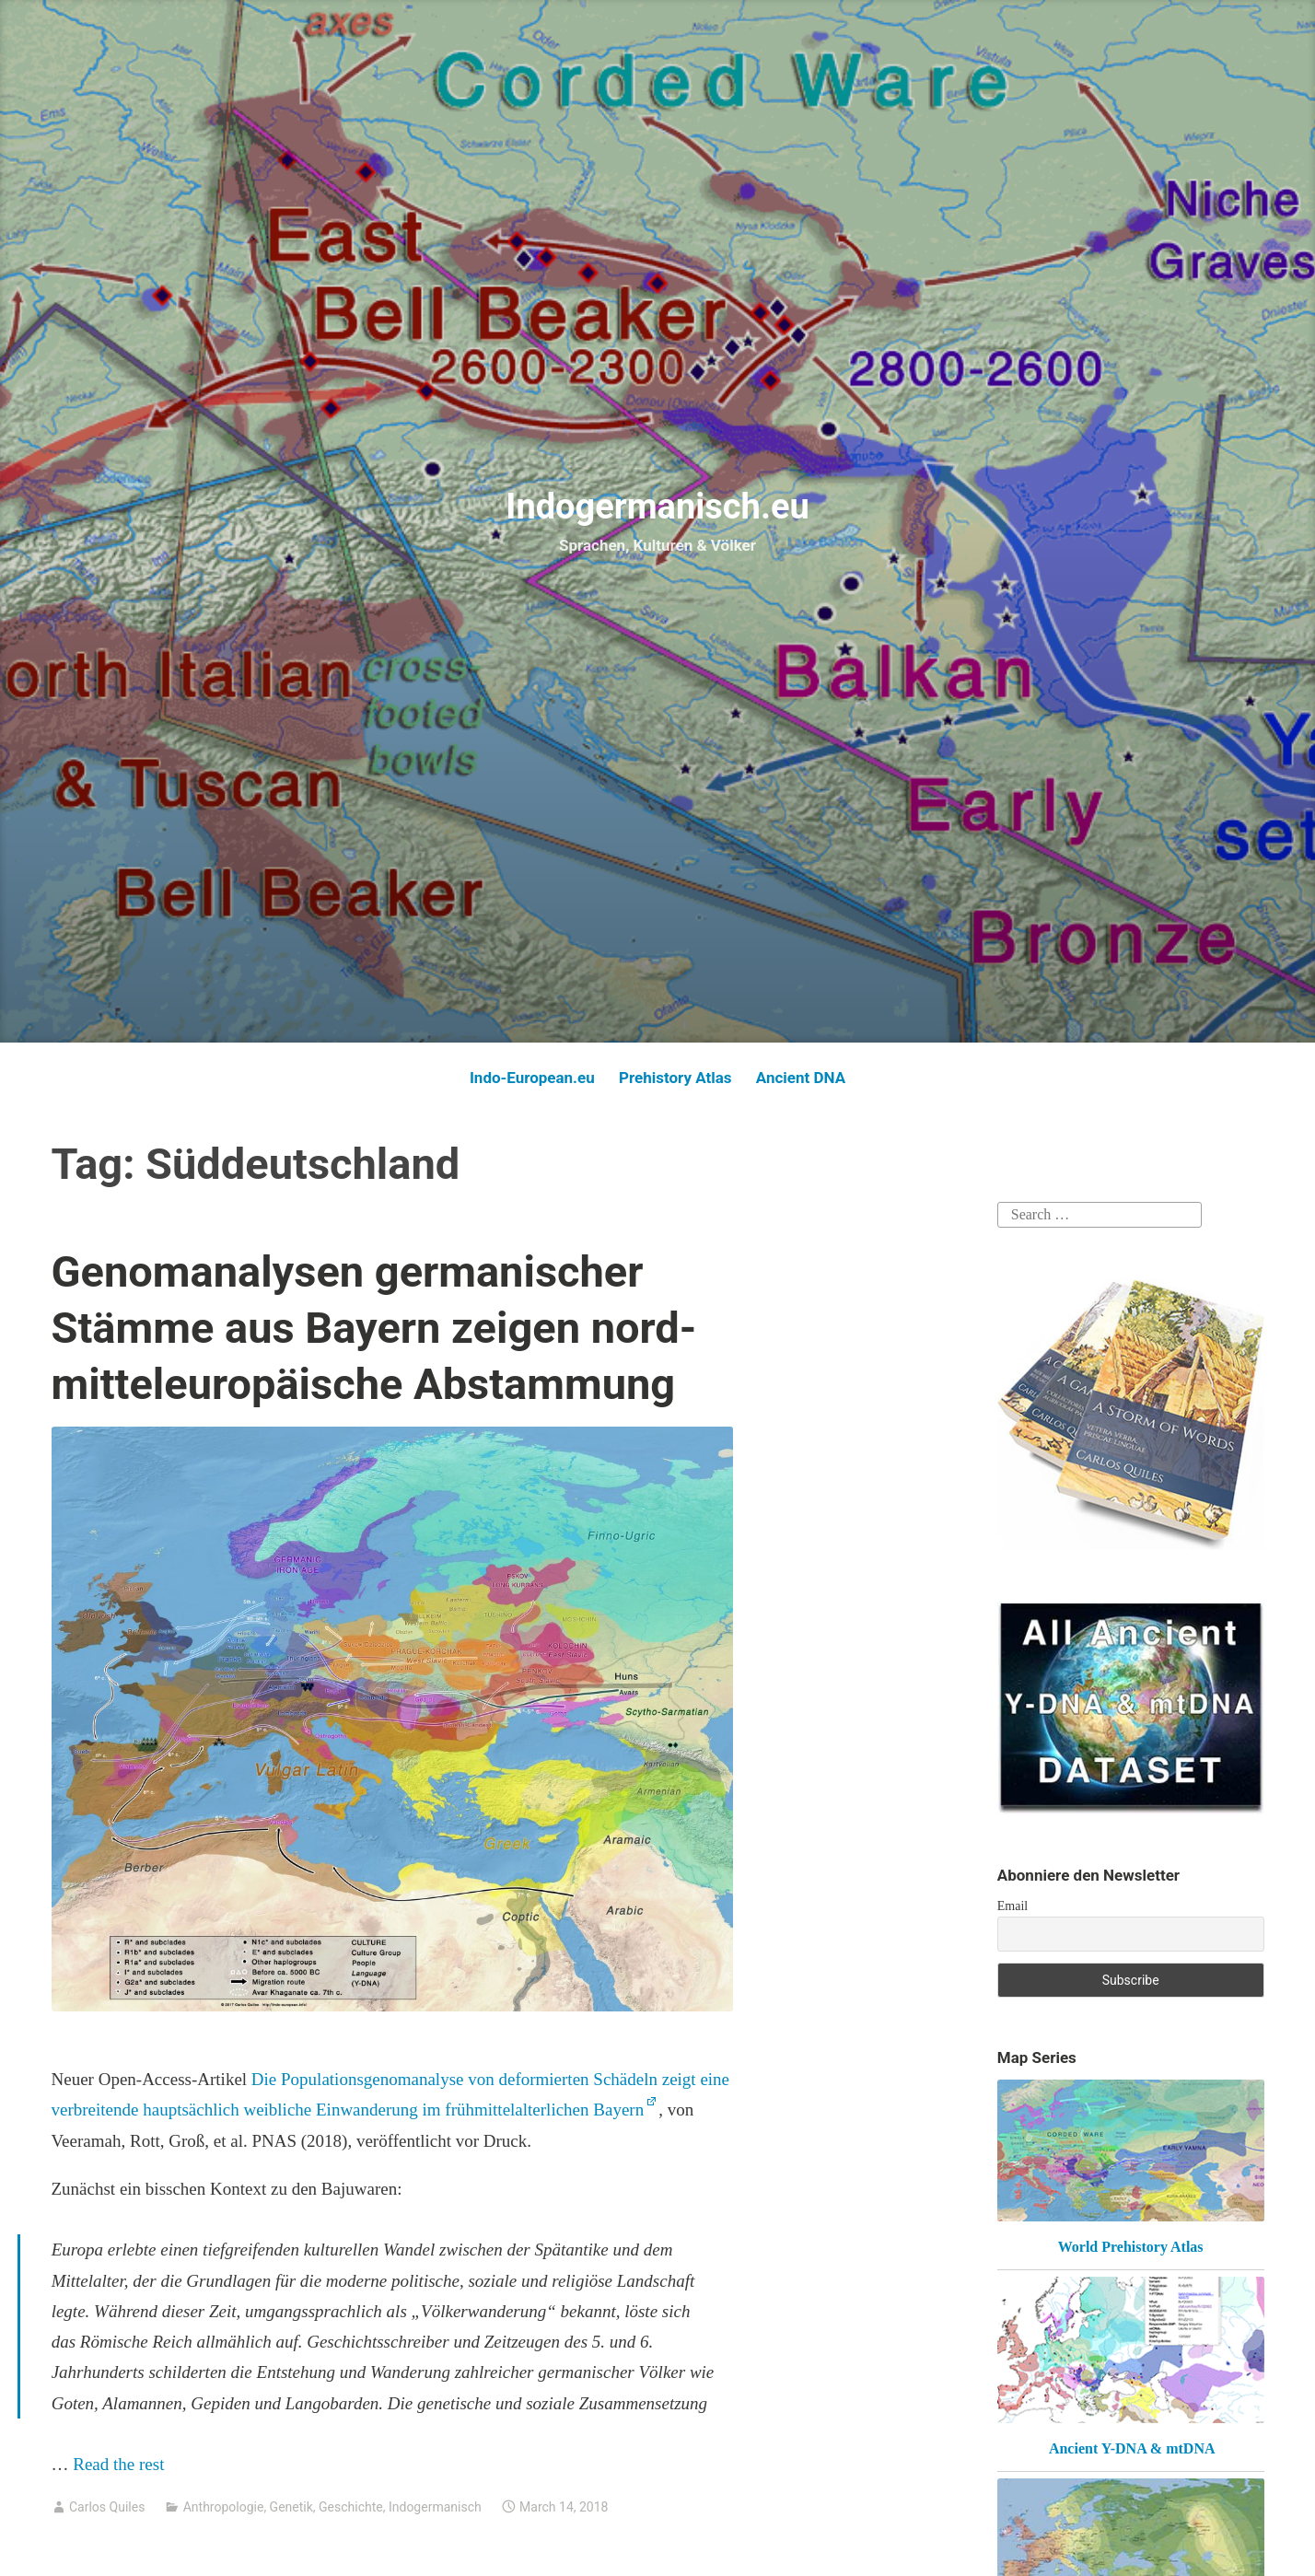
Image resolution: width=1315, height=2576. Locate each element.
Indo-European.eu (532, 1077)
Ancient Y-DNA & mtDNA (1132, 2448)
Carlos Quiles (107, 2507)
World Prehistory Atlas (1131, 2247)
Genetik (291, 2507)
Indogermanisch (435, 2507)
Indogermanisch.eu (657, 506)
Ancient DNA (800, 1077)
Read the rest (121, 2464)
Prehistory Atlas (675, 1077)
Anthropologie (223, 2507)
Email (1012, 1906)
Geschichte (351, 2507)
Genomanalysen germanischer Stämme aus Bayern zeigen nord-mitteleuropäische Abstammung (374, 1327)
